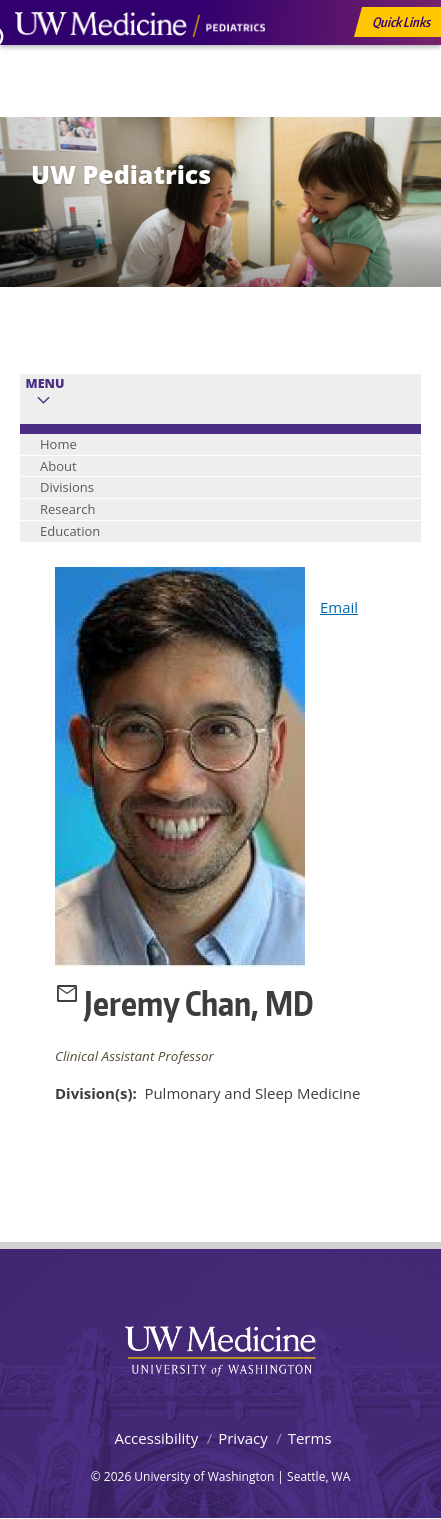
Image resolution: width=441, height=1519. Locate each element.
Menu (45, 383)
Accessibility (156, 1438)
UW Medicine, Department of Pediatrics (140, 62)
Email (339, 607)
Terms (310, 1438)
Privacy (242, 1438)
